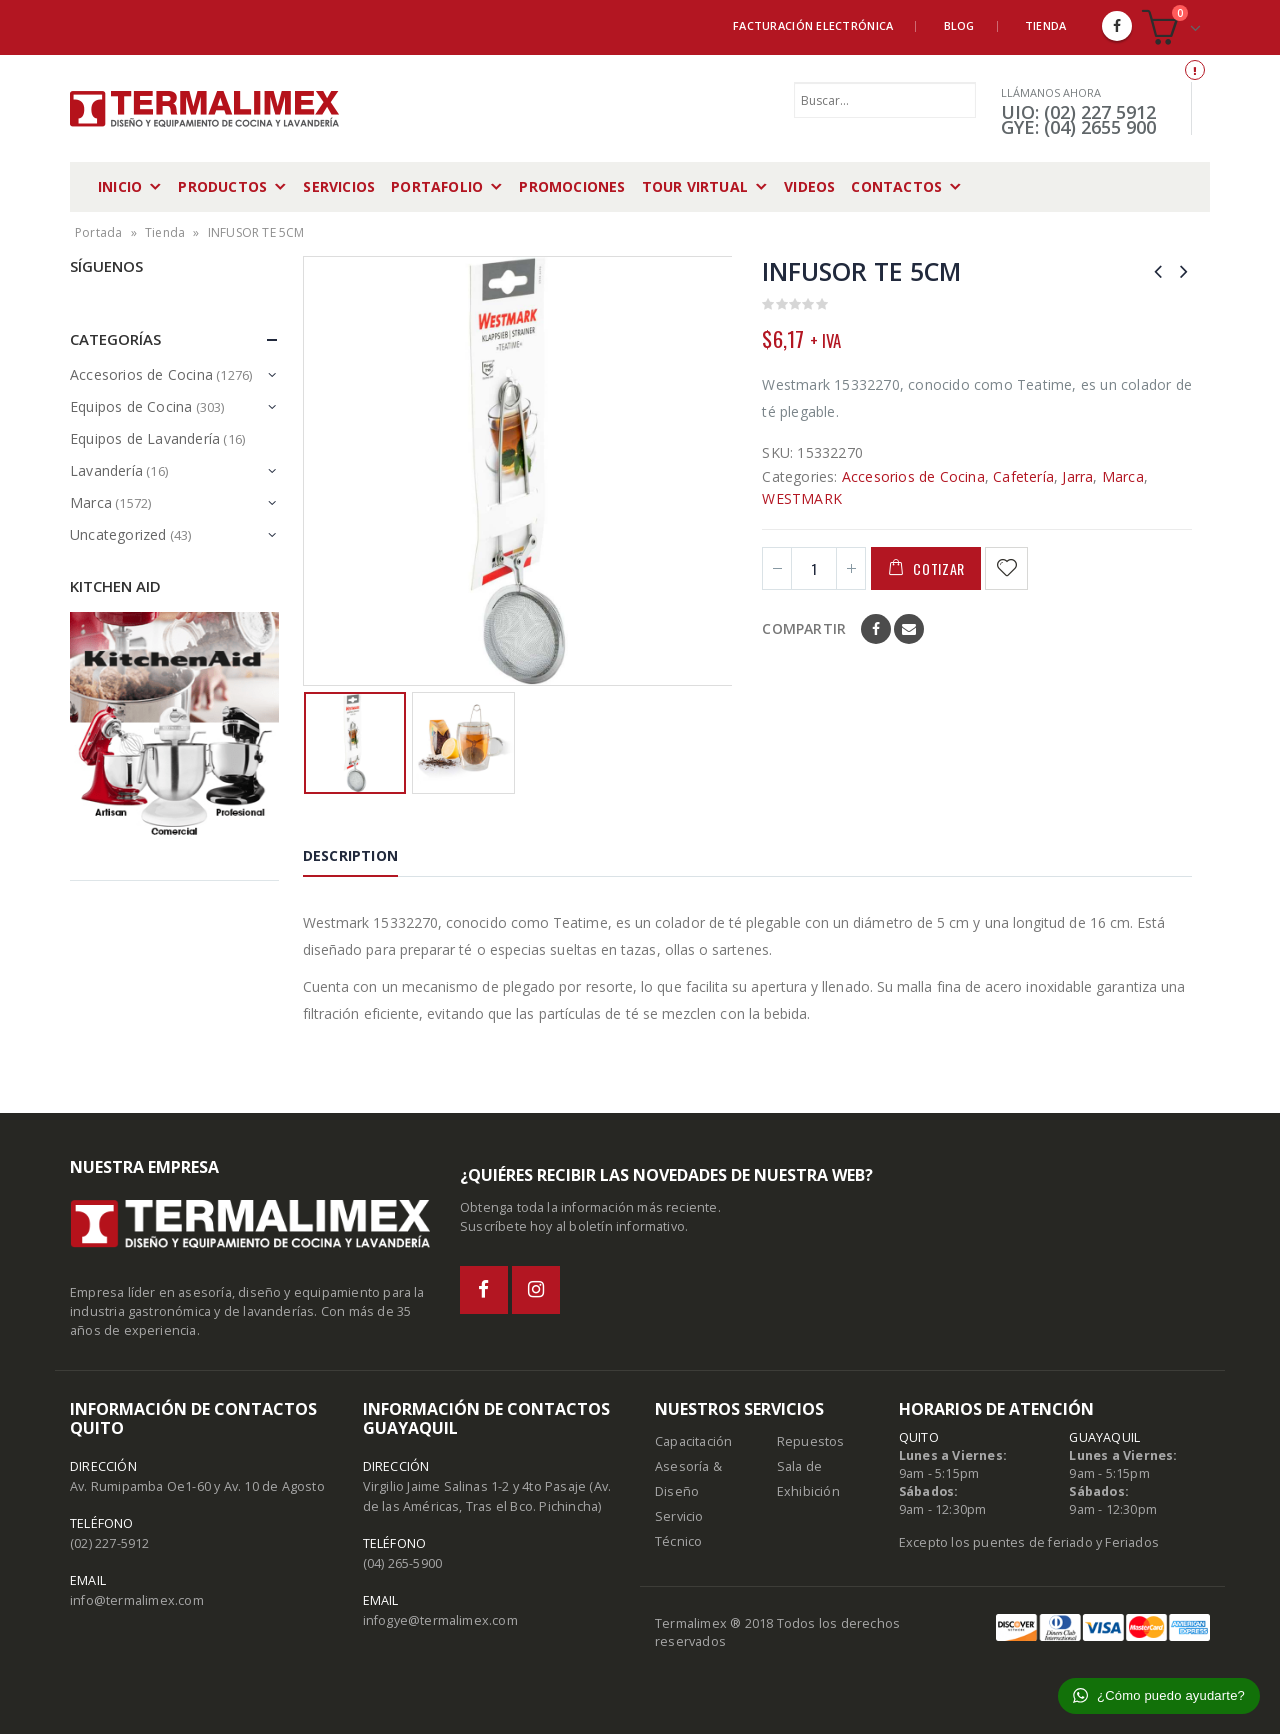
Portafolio (437, 186)
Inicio (120, 186)
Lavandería (106, 470)
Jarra (1077, 476)
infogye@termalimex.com (440, 1620)
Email (909, 629)
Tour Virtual (695, 186)
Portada (98, 232)
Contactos (896, 186)
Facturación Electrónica (813, 25)
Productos (222, 186)
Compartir (804, 628)
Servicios (339, 186)
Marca (1123, 476)
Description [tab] (350, 855)
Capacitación (693, 1441)
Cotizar (939, 568)
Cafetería (1023, 476)
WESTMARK (802, 498)
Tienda (1046, 25)
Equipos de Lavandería (145, 438)
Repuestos (811, 1441)
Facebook (876, 629)
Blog (959, 25)
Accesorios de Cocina (913, 476)
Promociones (572, 186)
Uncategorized (118, 534)
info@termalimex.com (137, 1600)
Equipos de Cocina (131, 406)
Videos (809, 186)
